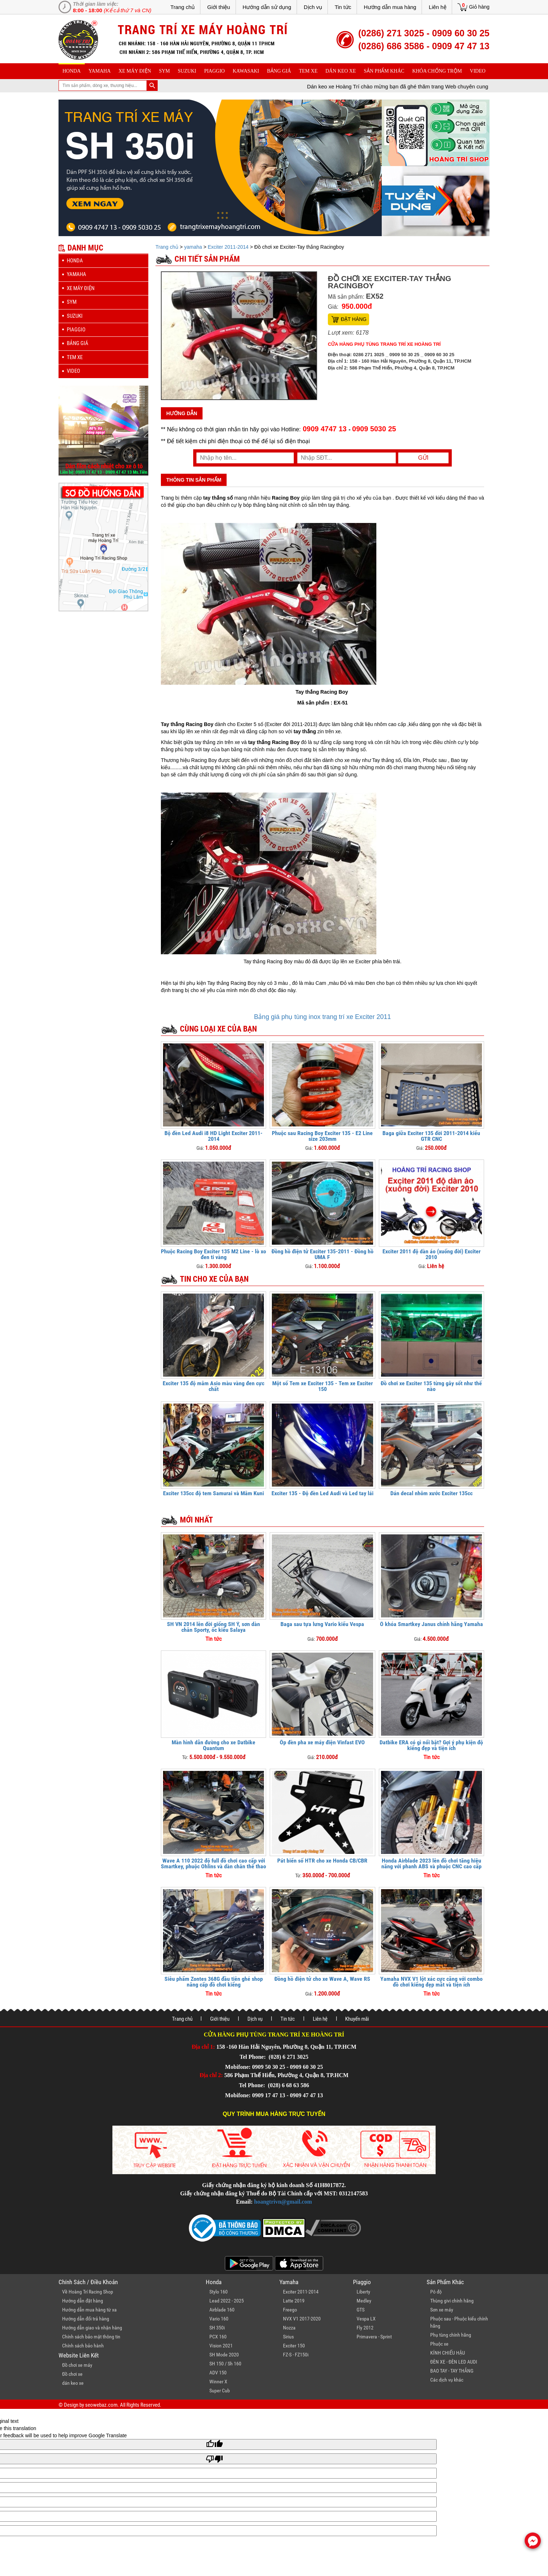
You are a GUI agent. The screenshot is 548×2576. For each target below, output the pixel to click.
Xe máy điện (135, 71)
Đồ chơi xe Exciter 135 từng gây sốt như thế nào (431, 1386)
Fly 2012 (365, 2328)
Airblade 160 (221, 2310)
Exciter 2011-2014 (228, 247)
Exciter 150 (294, 2345)
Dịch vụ (313, 7)
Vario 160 (218, 2319)
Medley (364, 2301)
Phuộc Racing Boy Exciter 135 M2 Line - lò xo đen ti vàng (213, 1254)
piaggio (214, 71)
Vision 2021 (221, 2345)
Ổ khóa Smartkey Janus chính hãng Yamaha (431, 1624)
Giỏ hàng (479, 7)
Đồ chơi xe (72, 2374)
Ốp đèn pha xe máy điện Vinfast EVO (322, 1742)
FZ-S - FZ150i (295, 2354)
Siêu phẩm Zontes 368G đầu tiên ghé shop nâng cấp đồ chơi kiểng (213, 1981)
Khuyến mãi (357, 2019)
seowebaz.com (101, 2405)
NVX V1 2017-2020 (302, 2319)
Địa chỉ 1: (203, 2047)
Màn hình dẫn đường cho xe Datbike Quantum (213, 1745)
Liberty (363, 2292)
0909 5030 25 (374, 429)
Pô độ (436, 2292)
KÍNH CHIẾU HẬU (447, 2353)
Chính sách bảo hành (83, 2345)
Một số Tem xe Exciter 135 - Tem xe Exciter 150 (322, 1386)
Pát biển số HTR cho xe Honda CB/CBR (322, 1860)
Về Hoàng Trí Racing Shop (87, 2292)
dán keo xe (340, 71)
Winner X (218, 2381)
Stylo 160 (218, 2292)
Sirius (288, 2336)
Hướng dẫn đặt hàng (82, 2301)
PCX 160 (218, 2336)
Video (478, 71)
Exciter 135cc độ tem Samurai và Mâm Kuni (213, 1493)
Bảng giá (279, 71)
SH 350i (217, 2328)
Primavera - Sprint (374, 2336)
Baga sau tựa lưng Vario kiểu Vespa (322, 1624)
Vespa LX (366, 2319)
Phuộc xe (439, 2344)
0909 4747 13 (324, 429)
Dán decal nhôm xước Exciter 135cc (431, 1493)
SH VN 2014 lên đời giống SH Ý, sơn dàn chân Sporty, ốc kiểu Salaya (213, 1627)
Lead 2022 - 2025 (226, 2301)
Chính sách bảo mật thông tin (91, 2336)
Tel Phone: (253, 2057)
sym (164, 71)
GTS (360, 2310)
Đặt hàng (354, 319)
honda (71, 71)
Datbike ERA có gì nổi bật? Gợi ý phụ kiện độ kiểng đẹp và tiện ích (431, 1745)
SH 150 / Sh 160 (225, 2363)
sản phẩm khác (384, 71)
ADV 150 (218, 2372)
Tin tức (343, 7)
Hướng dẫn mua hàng (390, 7)
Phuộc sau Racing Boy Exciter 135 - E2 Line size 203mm (322, 1136)
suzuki (187, 71)
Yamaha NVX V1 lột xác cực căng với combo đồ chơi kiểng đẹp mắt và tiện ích (431, 1981)
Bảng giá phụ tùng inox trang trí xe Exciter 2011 (322, 1016)
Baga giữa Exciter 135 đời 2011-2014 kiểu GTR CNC (431, 1136)
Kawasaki (246, 71)
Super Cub (219, 2390)
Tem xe (308, 71)
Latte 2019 (294, 2301)
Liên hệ (437, 7)
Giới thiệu (218, 7)
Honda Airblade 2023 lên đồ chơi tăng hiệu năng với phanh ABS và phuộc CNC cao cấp (431, 1863)
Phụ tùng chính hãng (450, 2335)
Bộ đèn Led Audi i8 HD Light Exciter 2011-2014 (213, 1136)
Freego (290, 2310)
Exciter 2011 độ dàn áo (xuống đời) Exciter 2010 (431, 1254)
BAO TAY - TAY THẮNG (451, 2371)
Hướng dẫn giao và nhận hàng (92, 2328)
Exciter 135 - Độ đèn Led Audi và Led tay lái (322, 1493)
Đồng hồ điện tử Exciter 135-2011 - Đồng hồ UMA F (322, 1254)
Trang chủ (182, 7)
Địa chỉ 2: (211, 2075)
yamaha (100, 71)
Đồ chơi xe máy (77, 2365)
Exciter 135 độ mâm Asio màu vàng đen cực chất (213, 1386)
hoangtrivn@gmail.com (283, 2202)
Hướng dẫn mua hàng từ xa (89, 2310)
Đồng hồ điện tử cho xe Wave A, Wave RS (322, 1978)
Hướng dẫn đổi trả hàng (85, 2319)
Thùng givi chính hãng (452, 2301)
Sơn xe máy (441, 2310)
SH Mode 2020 (224, 2354)
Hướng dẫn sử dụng (267, 7)
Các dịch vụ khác (446, 2380)
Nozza (289, 2328)
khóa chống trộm (437, 71)
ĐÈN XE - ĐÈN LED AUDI (453, 2362)
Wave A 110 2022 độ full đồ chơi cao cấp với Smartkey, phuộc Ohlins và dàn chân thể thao (213, 1863)
